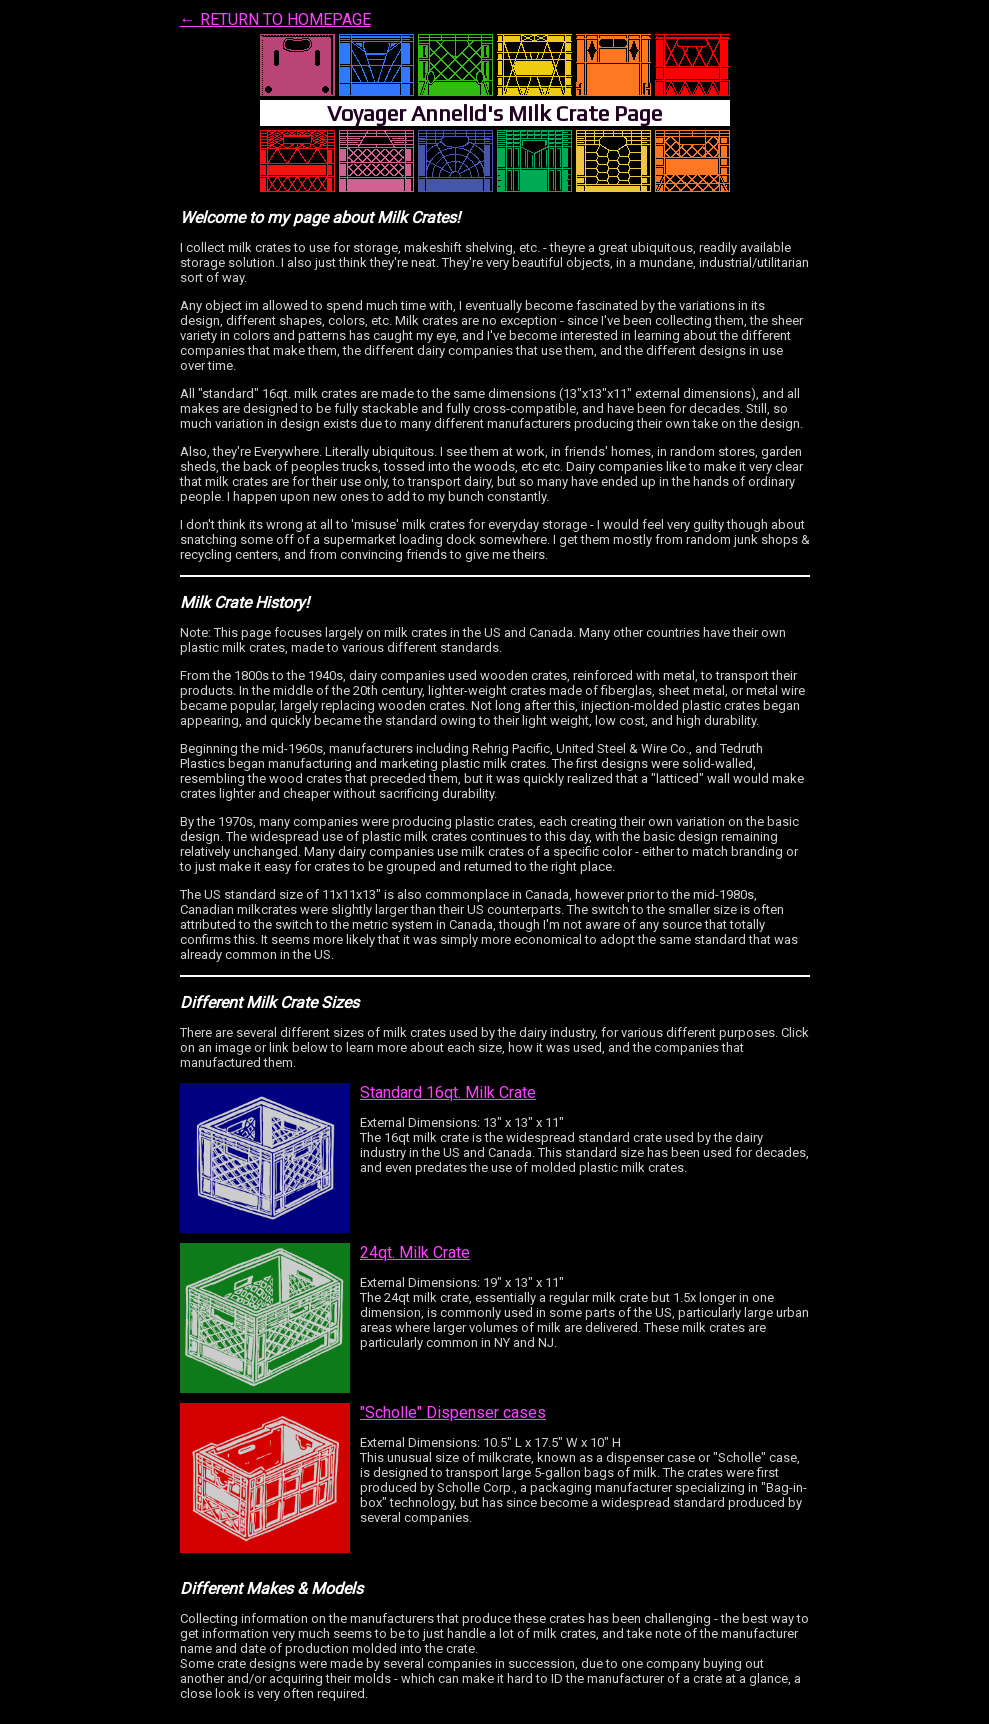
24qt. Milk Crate (415, 1252)
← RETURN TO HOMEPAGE (275, 19)
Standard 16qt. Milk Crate (448, 1092)
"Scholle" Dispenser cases (453, 1412)
